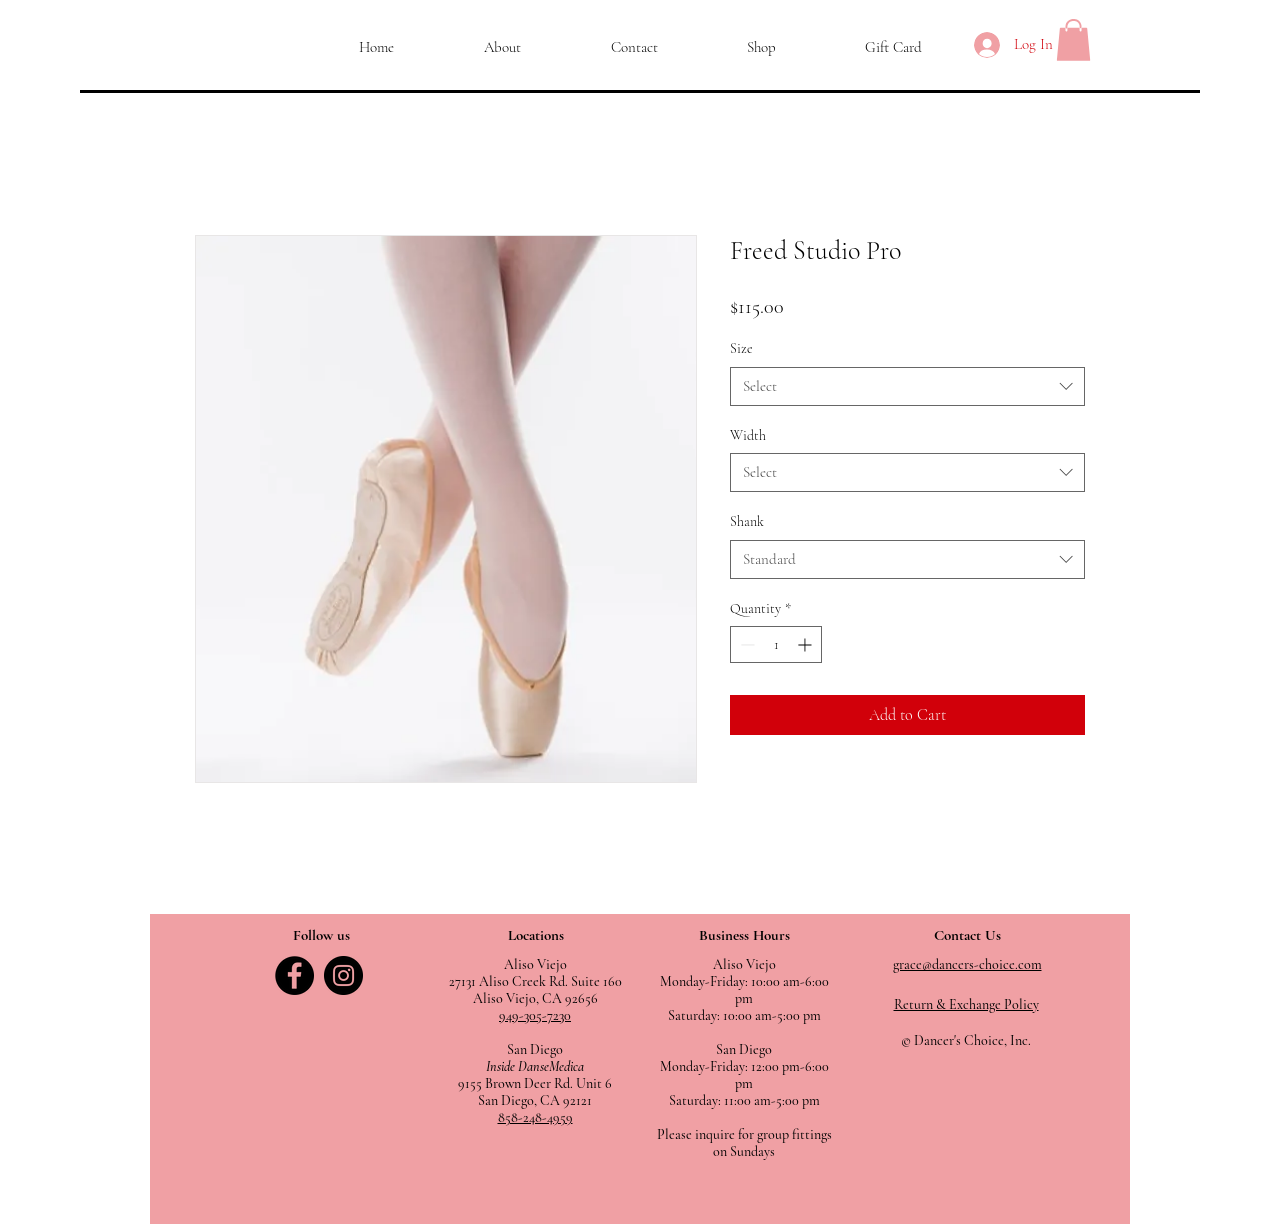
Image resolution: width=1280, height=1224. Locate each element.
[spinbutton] (776, 644)
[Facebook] (294, 975)
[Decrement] (745, 644)
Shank (747, 521)
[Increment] (806, 644)
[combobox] (907, 386)
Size (741, 348)
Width (748, 435)
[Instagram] (343, 975)
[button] (1073, 40)
